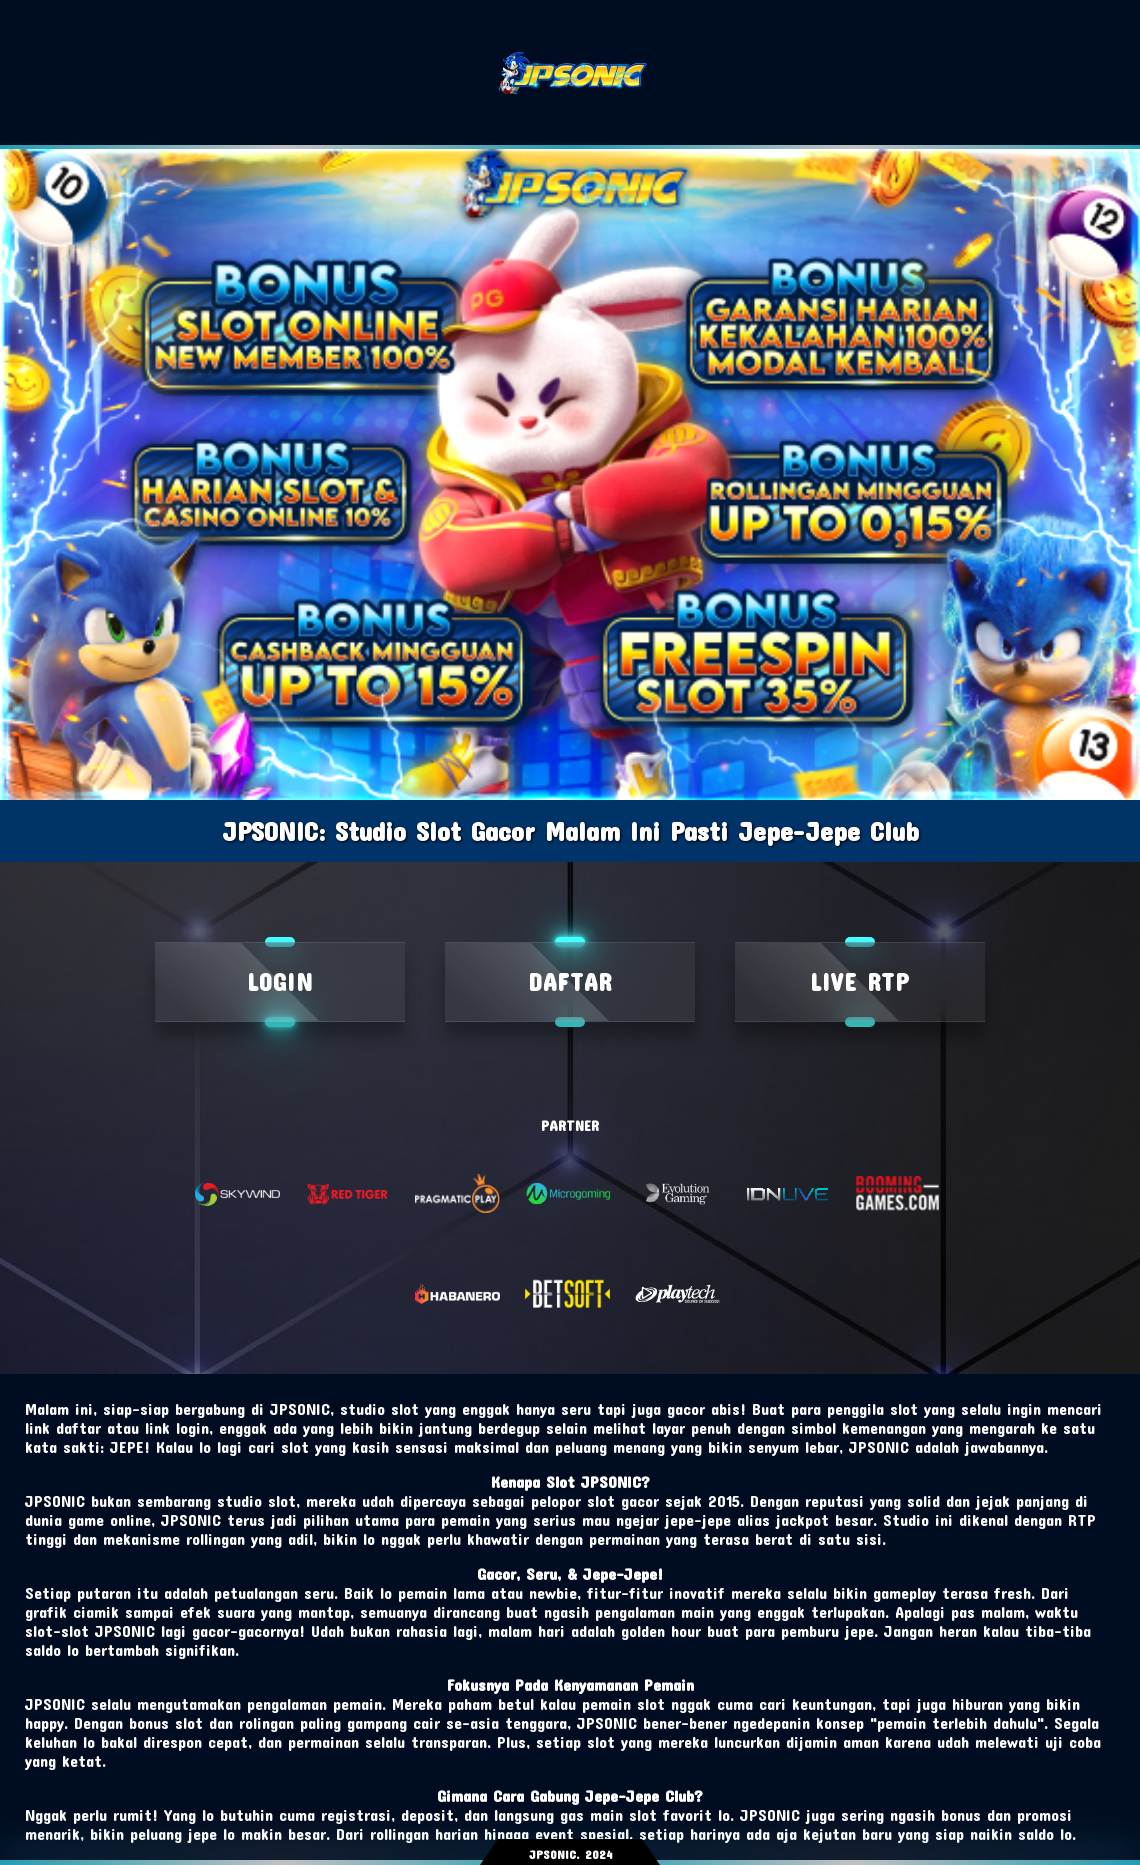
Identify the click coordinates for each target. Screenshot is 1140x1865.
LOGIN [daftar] (280, 982)
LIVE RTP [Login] (860, 982)
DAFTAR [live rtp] (570, 982)
